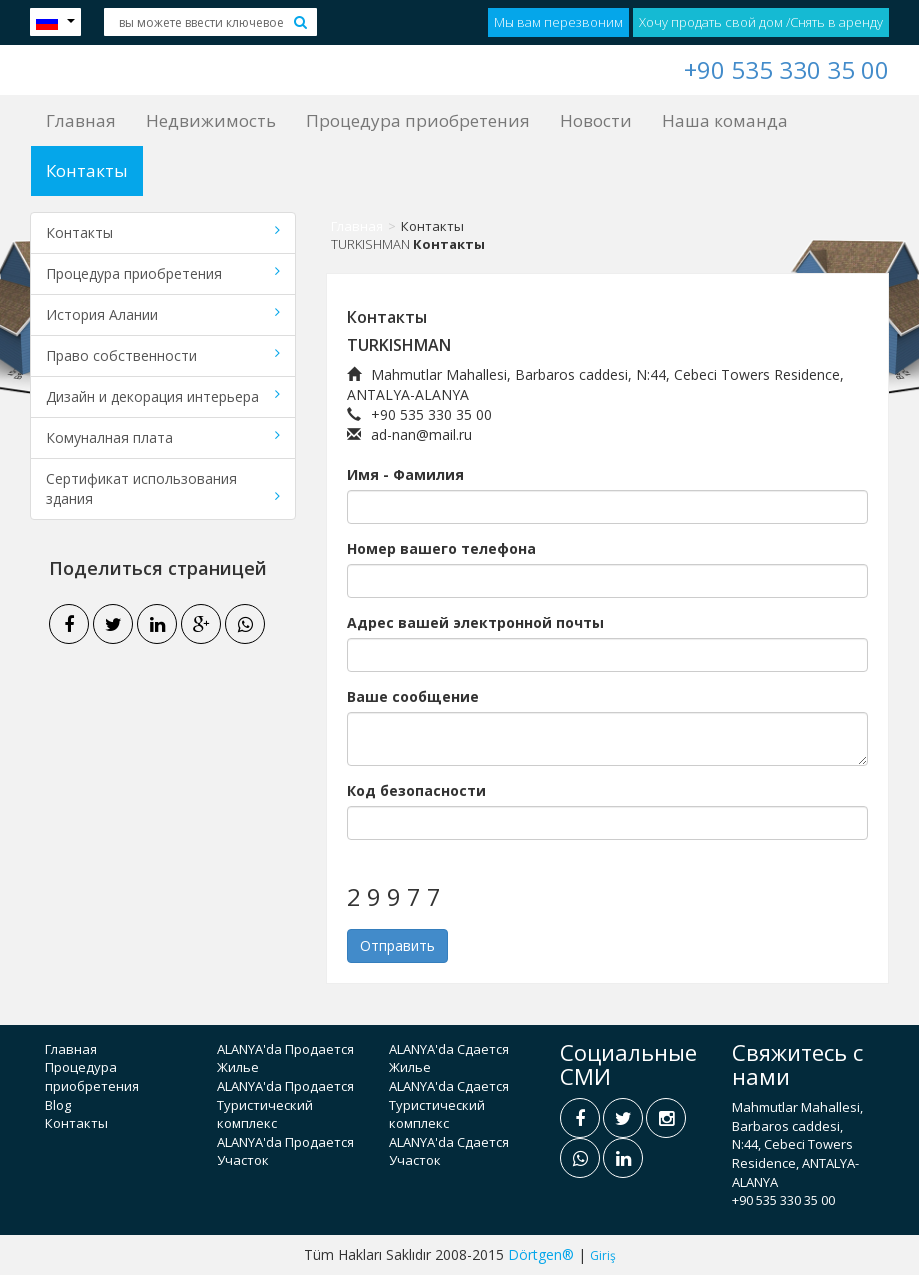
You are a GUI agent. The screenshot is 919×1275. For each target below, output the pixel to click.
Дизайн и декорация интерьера (163, 396)
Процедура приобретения (418, 120)
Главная (81, 120)
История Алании (163, 314)
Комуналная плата (163, 437)
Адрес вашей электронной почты (475, 622)
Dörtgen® (541, 1254)
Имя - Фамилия (405, 474)
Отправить (397, 945)
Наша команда (725, 120)
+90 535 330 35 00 (786, 69)
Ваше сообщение (413, 696)
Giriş (603, 1255)
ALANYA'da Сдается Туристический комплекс (449, 1104)
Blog (58, 1105)
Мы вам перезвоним (558, 22)
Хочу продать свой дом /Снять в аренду (761, 22)
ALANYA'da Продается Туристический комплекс (285, 1104)
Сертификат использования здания (163, 488)
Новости (596, 120)
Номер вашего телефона (441, 548)
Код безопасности (416, 790)
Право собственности (163, 355)
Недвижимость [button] (211, 120)
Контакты (87, 170)
